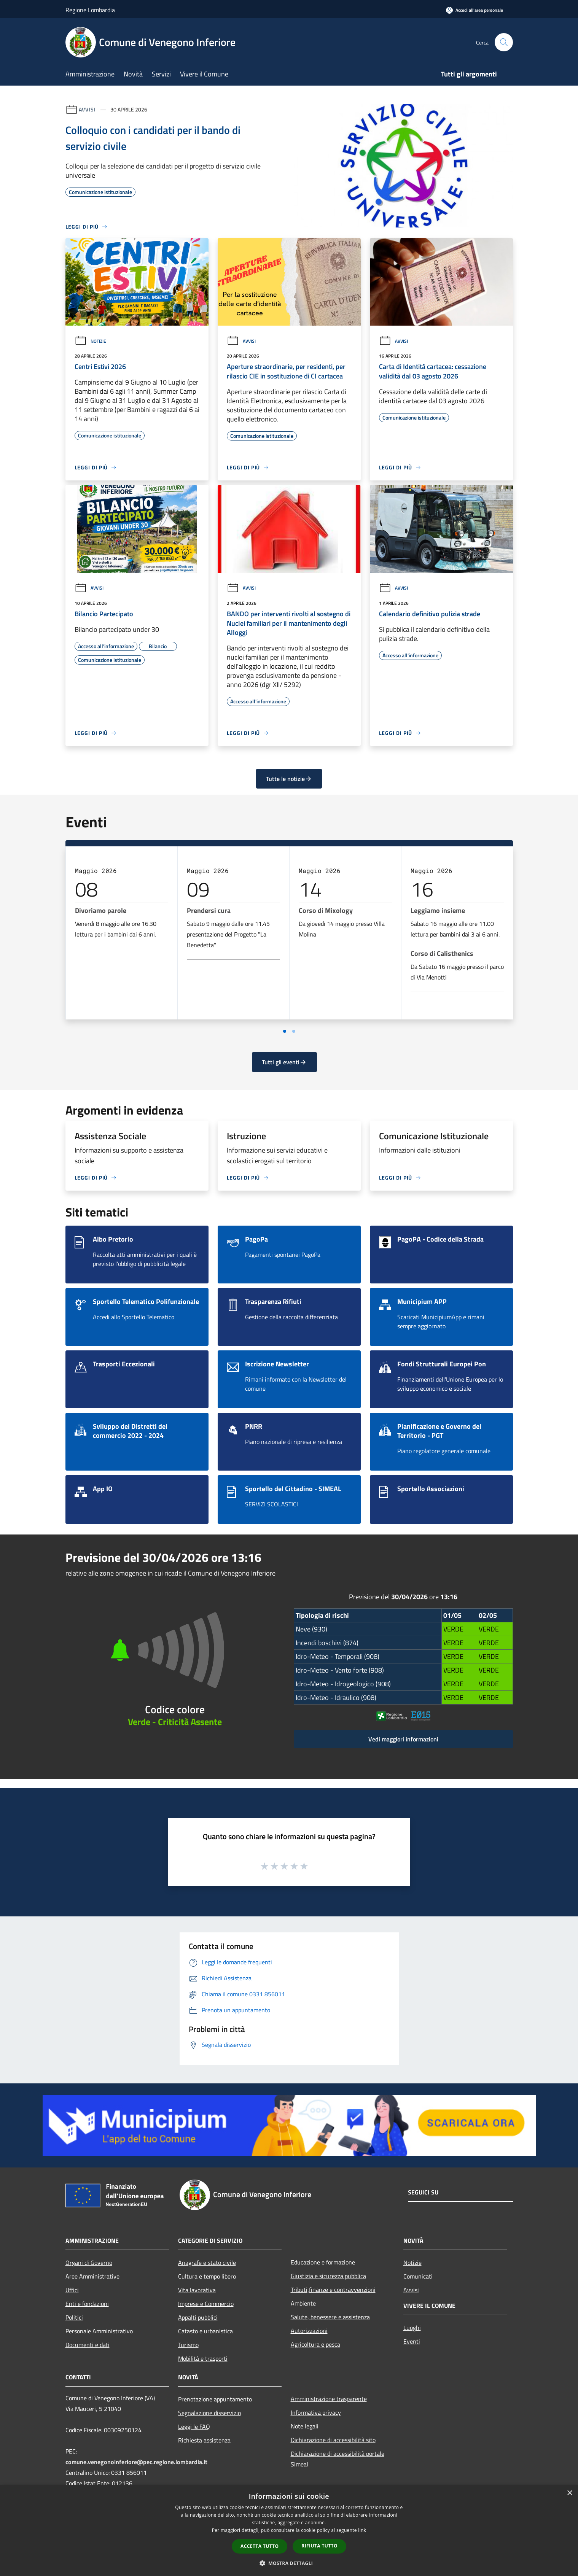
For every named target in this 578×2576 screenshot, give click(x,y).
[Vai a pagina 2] (293, 1031)
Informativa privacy (316, 2412)
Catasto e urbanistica (205, 2331)
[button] (289, 2563)
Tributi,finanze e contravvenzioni (333, 2289)
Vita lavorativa (197, 2290)
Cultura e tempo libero (207, 2276)
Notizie (90, 341)
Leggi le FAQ (194, 2426)
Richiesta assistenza (204, 2440)
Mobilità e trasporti (203, 2358)
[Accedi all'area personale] (474, 10)
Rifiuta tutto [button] (319, 2546)
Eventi (411, 2341)
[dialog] (289, 2530)
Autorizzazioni (309, 2330)
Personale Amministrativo (99, 2331)
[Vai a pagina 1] (284, 1031)
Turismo (188, 2344)
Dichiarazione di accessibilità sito (333, 2439)
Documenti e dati (87, 2344)
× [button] (569, 2493)
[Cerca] (504, 42)
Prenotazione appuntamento (215, 2399)
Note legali (304, 2426)
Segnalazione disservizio (209, 2412)
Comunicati (418, 2276)
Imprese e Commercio (206, 2303)
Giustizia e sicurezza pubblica (328, 2275)
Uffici (72, 2290)
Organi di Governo (88, 2262)
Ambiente (303, 2303)
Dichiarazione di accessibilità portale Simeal (337, 2459)
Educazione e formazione (323, 2262)
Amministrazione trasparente (329, 2398)
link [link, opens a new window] (362, 2530)
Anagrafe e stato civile (207, 2262)
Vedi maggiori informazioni (403, 1739)
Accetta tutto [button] (259, 2546)
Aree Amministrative (92, 2276)
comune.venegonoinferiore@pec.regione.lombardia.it (136, 2461)
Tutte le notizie (289, 778)
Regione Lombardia (90, 9)
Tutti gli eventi (284, 1062)
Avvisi (87, 109)
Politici (74, 2317)
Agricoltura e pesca (315, 2344)
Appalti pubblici (198, 2317)
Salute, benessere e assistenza (330, 2317)
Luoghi (412, 2327)
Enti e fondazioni (87, 2303)
